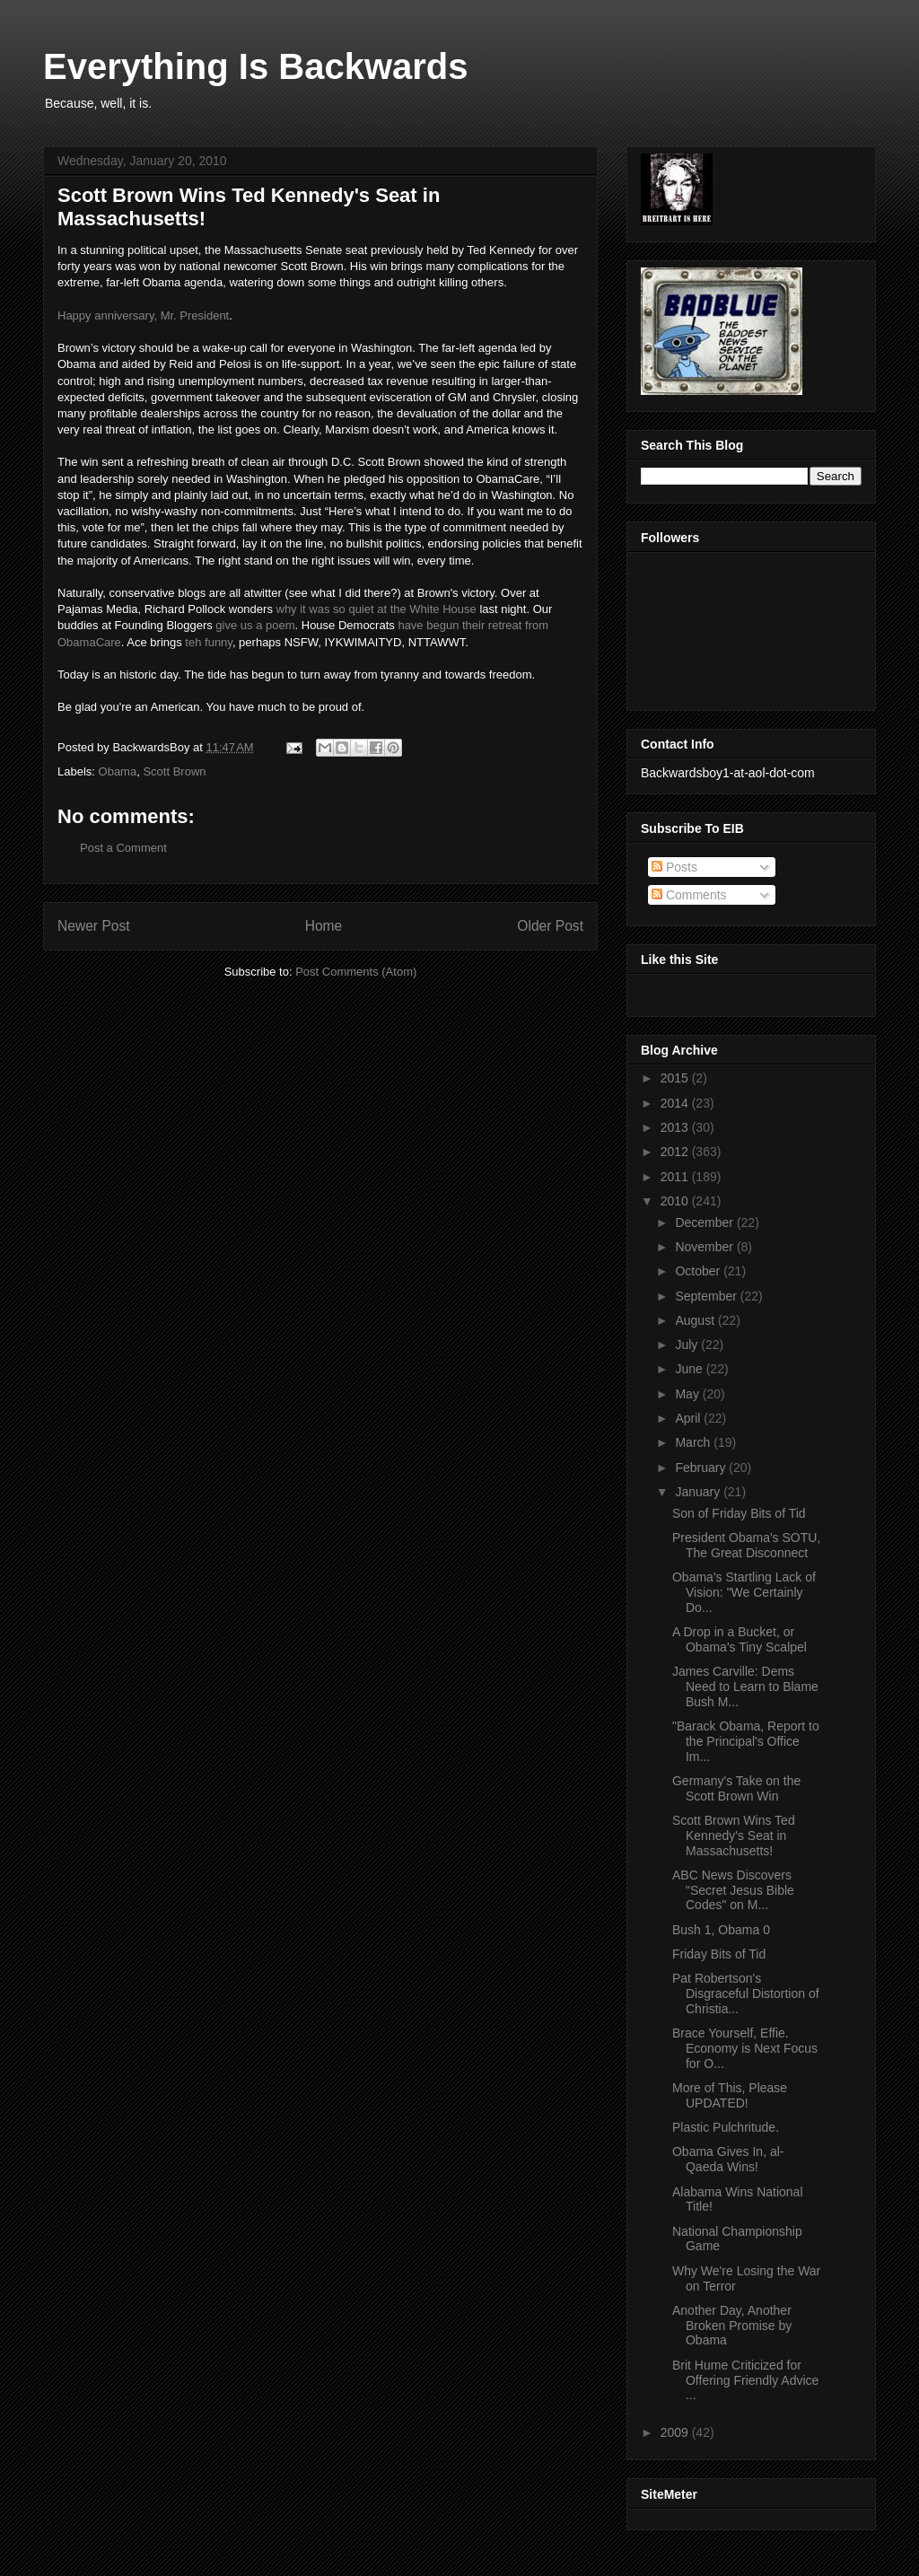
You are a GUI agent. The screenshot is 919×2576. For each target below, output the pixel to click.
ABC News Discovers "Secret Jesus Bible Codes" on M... (733, 1890)
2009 (676, 2432)
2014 (676, 1103)
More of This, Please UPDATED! (729, 2095)
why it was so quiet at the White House (376, 609)
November (705, 1247)
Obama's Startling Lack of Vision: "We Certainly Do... (744, 1592)
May (688, 1394)
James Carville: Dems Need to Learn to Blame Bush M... (745, 1686)
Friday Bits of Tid (719, 1954)
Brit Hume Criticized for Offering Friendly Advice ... (745, 2380)
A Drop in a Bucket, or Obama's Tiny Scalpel (739, 1639)
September (707, 1296)
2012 (676, 1151)
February (702, 1467)
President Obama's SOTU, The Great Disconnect (746, 1545)
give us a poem (254, 625)
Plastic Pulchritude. (725, 2127)
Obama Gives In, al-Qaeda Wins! (728, 2159)
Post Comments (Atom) (355, 971)
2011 (676, 1177)
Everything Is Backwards (255, 66)
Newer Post (93, 925)
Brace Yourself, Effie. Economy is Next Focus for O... (745, 2048)
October (699, 1271)
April (689, 1418)
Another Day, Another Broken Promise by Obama (732, 2325)
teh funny (208, 642)
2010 (676, 1201)
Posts (674, 867)
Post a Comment (123, 847)
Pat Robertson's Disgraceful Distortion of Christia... (745, 1993)
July (688, 1344)
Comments (689, 895)
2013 (676, 1127)
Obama (118, 771)
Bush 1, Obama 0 (721, 1930)
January (699, 1492)
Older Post (550, 925)
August (696, 1320)
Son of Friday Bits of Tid (739, 1513)
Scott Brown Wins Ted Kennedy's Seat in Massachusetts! (733, 1835)
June (690, 1369)
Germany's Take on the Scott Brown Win (736, 1788)
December (705, 1222)
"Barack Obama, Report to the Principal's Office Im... (745, 1741)
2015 (676, 1078)
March (694, 1442)
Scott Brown (174, 771)
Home (324, 925)
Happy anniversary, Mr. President (143, 315)
